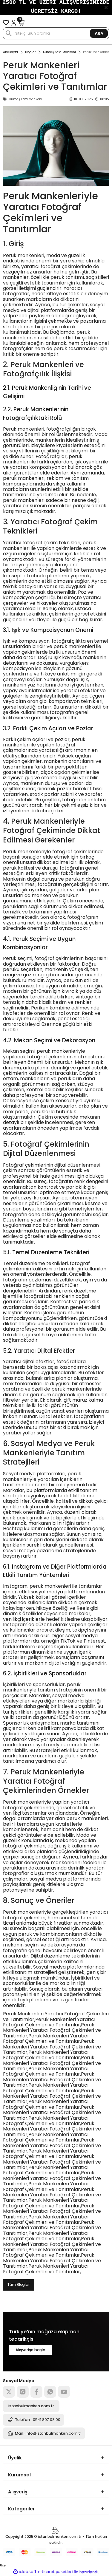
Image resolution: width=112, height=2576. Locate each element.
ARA (99, 33)
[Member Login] (14, 23)
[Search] (56, 33)
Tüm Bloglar (18, 2284)
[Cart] (21, 23)
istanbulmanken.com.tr (31, 2405)
